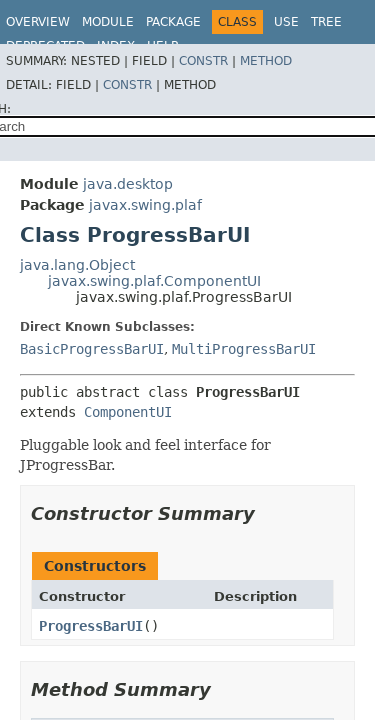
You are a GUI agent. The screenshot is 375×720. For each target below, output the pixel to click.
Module (108, 22)
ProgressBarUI (91, 626)
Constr (203, 61)
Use (286, 22)
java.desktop (128, 184)
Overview (38, 22)
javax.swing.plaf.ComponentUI (154, 281)
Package (173, 22)
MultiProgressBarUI (244, 349)
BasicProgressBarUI (92, 349)
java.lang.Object (77, 265)
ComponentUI (128, 412)
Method (266, 61)
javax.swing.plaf (145, 205)
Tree (326, 22)
